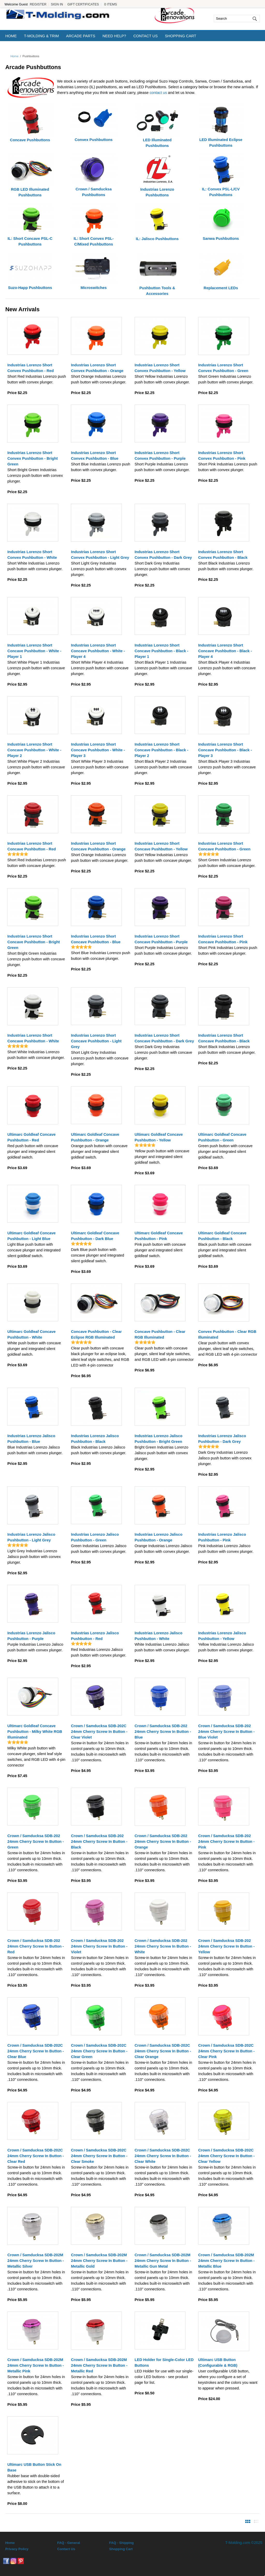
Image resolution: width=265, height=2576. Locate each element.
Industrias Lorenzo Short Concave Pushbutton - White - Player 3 (98, 750)
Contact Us (145, 36)
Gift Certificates (83, 4)
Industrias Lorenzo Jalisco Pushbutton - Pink (222, 1537)
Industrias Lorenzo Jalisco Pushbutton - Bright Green (158, 1439)
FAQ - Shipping (121, 2543)
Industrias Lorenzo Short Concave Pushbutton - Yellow (161, 846)
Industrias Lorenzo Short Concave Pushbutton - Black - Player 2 (161, 750)
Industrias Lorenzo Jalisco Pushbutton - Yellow (222, 1636)
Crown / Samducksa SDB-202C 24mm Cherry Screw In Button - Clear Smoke (99, 2156)
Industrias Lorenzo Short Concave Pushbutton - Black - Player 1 (161, 651)
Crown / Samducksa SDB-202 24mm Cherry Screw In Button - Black (99, 1841)
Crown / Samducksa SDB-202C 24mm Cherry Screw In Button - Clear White (163, 2156)
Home (11, 36)
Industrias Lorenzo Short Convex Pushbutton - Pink (221, 456)
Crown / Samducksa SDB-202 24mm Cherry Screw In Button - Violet (99, 1946)
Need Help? (114, 36)
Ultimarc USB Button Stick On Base (34, 2467)
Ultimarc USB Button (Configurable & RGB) (217, 2362)
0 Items (110, 4)
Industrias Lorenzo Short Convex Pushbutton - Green (223, 368)
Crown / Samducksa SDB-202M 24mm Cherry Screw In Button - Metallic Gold (99, 2260)
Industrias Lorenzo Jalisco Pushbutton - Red (95, 1636)
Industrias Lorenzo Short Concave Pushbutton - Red (31, 846)
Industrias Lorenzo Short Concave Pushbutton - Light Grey (96, 1041)
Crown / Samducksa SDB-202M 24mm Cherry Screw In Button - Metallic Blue (226, 2260)
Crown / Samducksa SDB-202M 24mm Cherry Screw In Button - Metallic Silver (35, 2260)
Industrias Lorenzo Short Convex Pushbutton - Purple (160, 456)
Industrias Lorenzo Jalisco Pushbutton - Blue (31, 1439)
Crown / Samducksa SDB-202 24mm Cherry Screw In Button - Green (35, 1841)
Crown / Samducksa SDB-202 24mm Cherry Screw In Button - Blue (163, 1731)
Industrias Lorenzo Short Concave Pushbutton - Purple (161, 939)
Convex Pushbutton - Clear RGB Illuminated (227, 1334)
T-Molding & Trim (41, 36)
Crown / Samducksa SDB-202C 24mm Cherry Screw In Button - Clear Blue (35, 2051)
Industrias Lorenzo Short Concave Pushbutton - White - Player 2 (34, 750)
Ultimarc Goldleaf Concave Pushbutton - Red (31, 1137)
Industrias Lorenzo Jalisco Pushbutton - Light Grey (31, 1537)
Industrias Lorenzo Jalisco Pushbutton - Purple (31, 1636)
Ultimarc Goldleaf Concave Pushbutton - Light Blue (31, 1236)
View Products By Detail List (256, 2521)
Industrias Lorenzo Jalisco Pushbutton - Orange (158, 1537)
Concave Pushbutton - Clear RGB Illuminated (160, 1334)
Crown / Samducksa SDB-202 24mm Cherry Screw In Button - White (163, 1946)
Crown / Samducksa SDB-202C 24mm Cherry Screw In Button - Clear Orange (163, 2051)
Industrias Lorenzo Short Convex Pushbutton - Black (223, 555)
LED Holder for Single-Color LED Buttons (164, 2362)
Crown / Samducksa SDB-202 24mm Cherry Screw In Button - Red (35, 1946)
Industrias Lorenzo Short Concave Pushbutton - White (33, 1038)
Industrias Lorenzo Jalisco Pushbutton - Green (95, 1537)
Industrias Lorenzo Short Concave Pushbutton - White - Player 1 (34, 651)
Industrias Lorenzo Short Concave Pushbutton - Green (224, 846)
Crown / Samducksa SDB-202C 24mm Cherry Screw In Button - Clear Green (99, 2051)
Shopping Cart (180, 36)
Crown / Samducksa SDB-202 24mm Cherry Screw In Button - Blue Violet (226, 1731)
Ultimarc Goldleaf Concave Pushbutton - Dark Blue (95, 1236)
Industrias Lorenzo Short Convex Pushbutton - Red (30, 368)
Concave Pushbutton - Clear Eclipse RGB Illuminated (96, 1334)
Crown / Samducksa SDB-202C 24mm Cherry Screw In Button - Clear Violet (99, 1731)
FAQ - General (68, 2543)
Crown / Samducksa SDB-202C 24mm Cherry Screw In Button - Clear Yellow (226, 2156)
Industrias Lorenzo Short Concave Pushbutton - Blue (95, 939)
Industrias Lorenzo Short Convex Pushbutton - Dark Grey (163, 555)
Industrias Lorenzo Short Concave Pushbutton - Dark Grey (164, 1038)
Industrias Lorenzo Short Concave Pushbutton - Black (224, 1038)
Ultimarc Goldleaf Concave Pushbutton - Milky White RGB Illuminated (34, 1731)
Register (38, 4)
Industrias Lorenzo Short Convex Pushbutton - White (32, 555)
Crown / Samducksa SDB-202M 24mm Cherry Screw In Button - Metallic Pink (35, 2365)
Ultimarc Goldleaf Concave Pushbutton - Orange (95, 1137)
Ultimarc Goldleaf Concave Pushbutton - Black (222, 1236)
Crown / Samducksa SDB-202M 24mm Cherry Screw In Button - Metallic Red (99, 2365)
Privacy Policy (16, 2549)
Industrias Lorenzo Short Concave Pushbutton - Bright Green (33, 942)
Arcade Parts (80, 36)
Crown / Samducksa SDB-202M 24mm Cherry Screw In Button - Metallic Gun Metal (163, 2260)
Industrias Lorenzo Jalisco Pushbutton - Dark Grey (222, 1439)
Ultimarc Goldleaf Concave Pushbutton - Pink (159, 1236)
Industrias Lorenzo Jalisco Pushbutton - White (158, 1636)
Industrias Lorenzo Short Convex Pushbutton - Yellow (160, 368)
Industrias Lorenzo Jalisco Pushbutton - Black (95, 1439)
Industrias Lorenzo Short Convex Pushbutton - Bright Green (32, 458)
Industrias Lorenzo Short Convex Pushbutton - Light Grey (100, 555)
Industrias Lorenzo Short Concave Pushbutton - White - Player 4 (98, 651)
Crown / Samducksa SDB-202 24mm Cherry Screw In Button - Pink (226, 1841)
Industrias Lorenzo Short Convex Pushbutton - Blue (94, 456)
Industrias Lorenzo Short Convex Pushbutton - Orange (97, 368)
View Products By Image (247, 2521)
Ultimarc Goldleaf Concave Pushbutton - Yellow (159, 1137)
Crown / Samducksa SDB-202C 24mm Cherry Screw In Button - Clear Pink (226, 2051)
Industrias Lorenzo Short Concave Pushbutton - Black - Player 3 (225, 750)
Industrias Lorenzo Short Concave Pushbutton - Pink (223, 939)
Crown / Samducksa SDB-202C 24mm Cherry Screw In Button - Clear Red (35, 2156)
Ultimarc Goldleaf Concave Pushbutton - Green (222, 1137)
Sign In (57, 4)
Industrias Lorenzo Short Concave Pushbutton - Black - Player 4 (225, 651)
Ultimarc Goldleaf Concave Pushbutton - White (31, 1334)
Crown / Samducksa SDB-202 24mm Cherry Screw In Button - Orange (163, 1841)
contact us (158, 93)
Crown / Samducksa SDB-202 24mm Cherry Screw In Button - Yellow (226, 1946)
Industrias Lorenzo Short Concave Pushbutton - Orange (98, 846)
